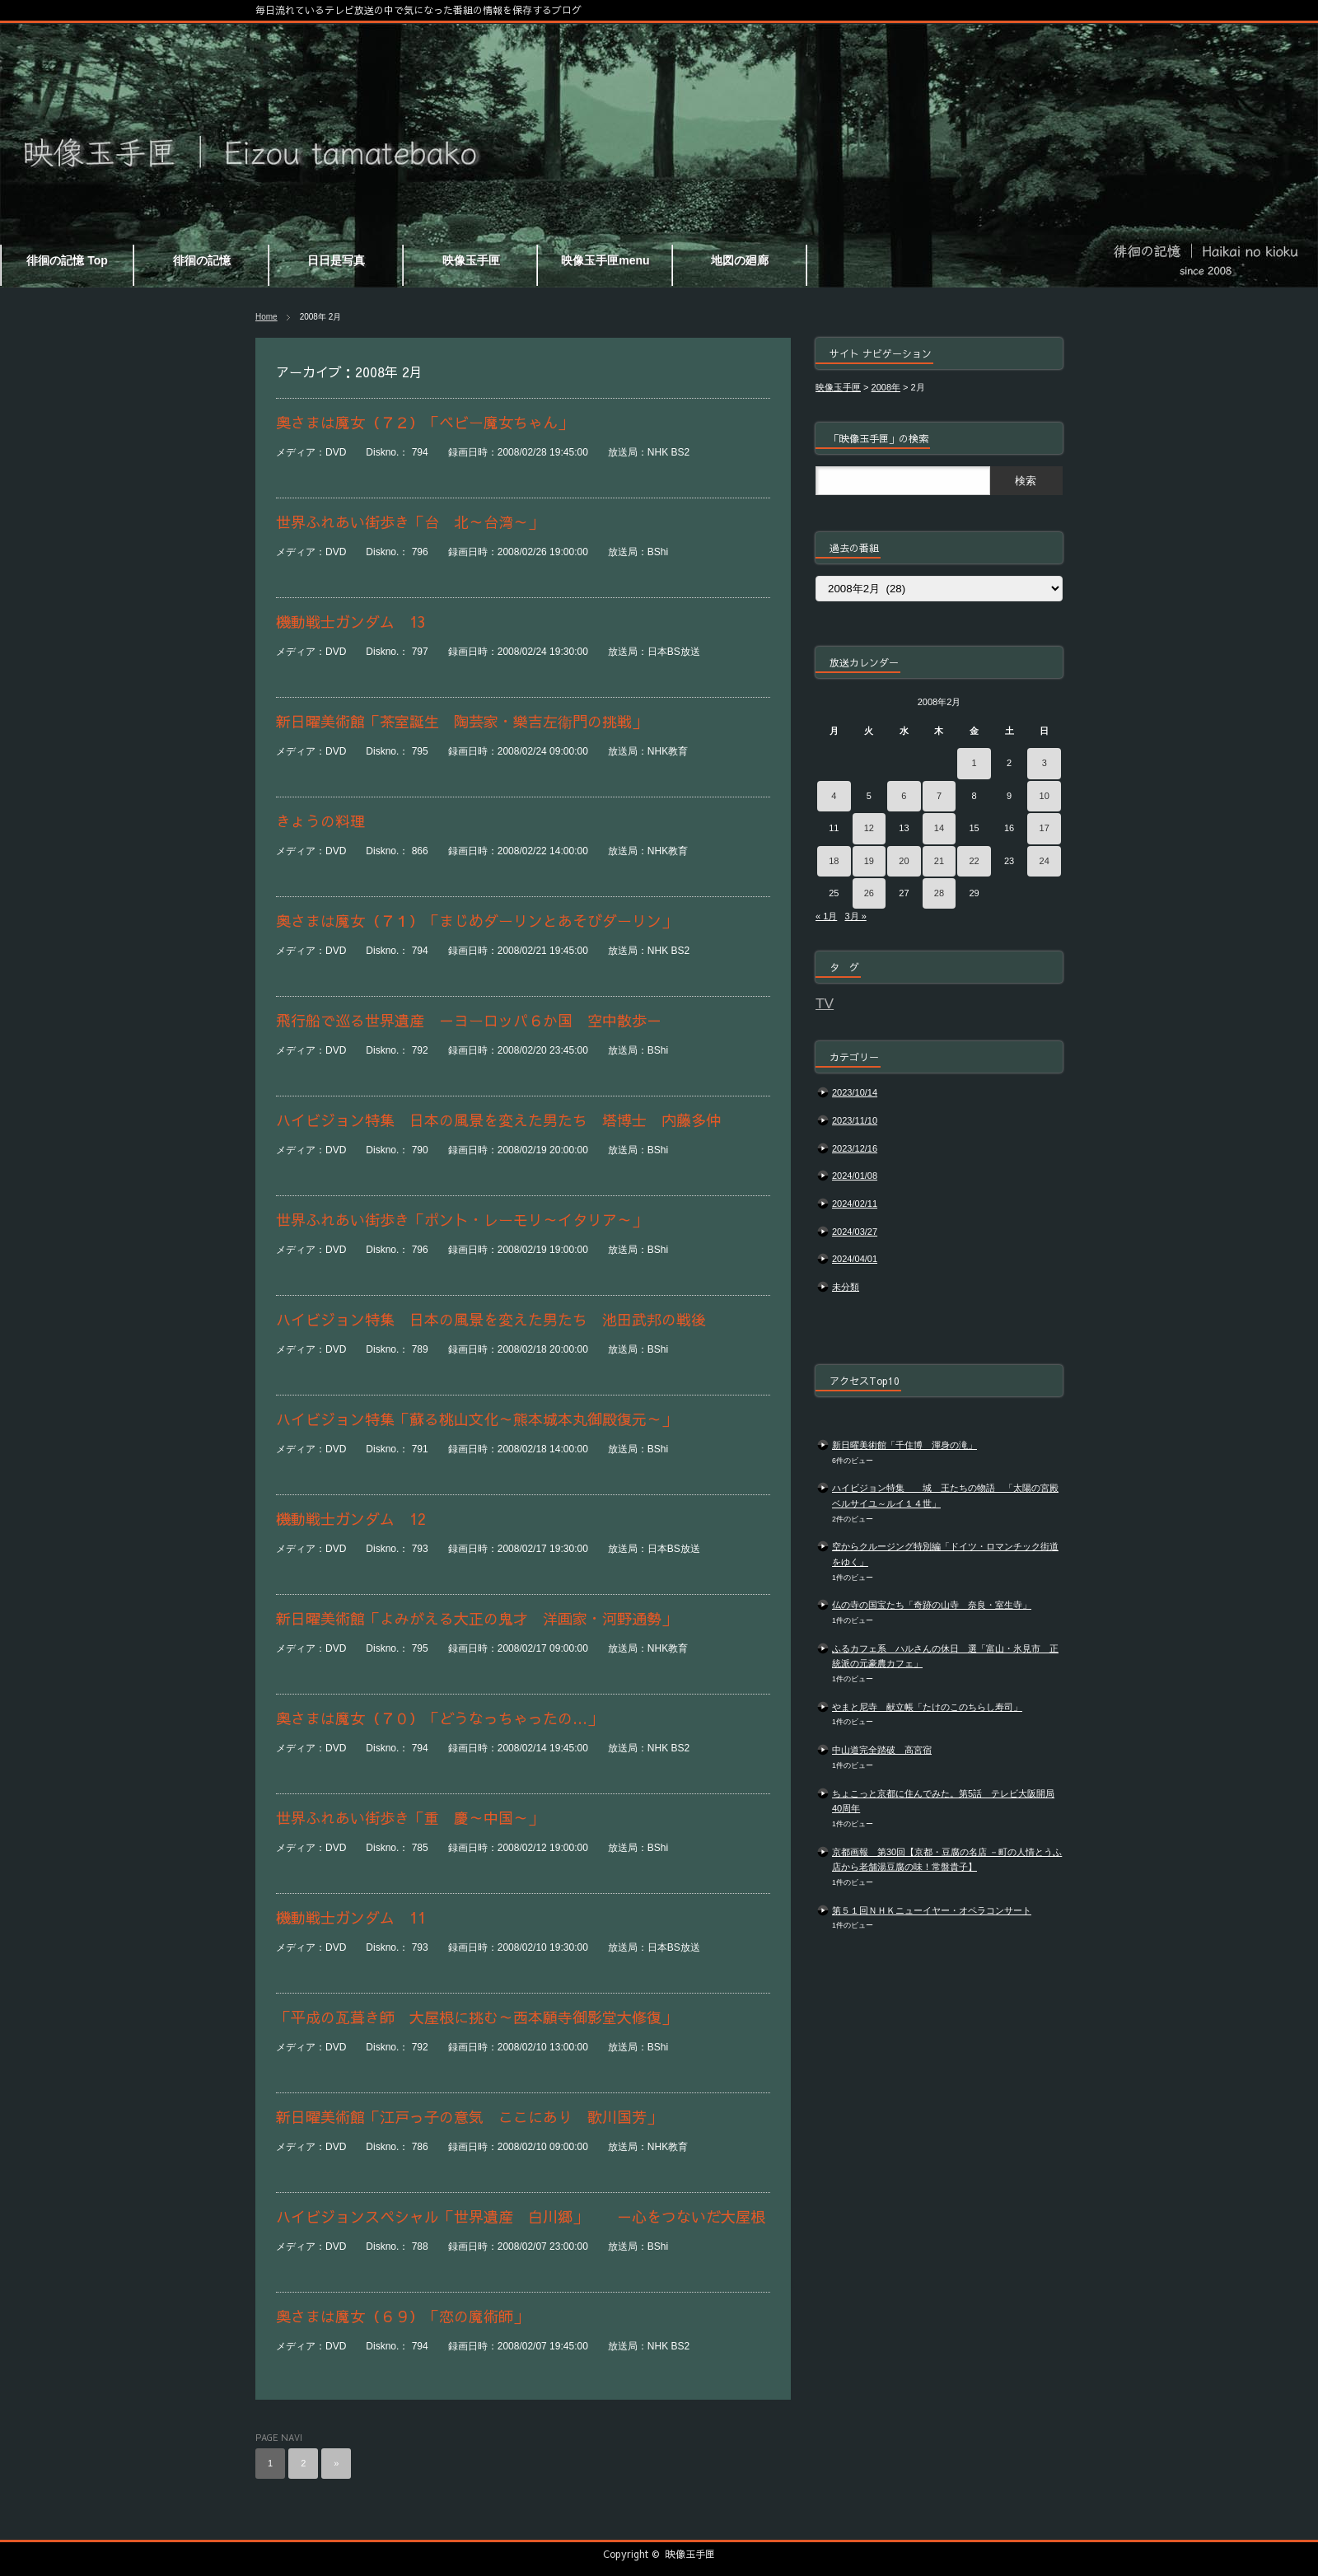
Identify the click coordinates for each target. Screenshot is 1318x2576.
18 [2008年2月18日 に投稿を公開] (834, 861)
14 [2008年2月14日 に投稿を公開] (939, 828)
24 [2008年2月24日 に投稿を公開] (1044, 861)
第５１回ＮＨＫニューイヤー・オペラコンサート (931, 1910)
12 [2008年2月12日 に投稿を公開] (869, 828)
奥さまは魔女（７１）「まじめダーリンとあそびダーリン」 (476, 920)
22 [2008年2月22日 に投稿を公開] (974, 861)
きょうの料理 (320, 821)
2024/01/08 (854, 1175)
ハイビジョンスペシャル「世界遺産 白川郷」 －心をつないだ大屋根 (520, 2216)
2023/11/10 (854, 1120)
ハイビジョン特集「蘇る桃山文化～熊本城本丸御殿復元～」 (476, 1419)
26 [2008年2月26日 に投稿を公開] (869, 893)
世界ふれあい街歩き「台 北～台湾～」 (409, 522)
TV (825, 1003)
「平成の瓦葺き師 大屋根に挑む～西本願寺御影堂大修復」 (476, 2017)
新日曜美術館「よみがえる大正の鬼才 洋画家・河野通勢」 (476, 1618)
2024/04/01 (854, 1259)
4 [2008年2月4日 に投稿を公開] (833, 796)
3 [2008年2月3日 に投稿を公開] (1044, 763)
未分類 (845, 1287)
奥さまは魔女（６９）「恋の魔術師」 (402, 2316)
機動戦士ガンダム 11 (351, 1917)
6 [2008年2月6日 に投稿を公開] (903, 796)
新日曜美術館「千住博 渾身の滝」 (904, 1445)
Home (266, 316)
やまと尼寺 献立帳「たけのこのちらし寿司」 (927, 1707)
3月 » (855, 916)
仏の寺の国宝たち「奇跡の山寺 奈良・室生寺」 (931, 1605)
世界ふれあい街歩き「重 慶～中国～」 (409, 1817)
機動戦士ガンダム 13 (351, 621)
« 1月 (826, 916)
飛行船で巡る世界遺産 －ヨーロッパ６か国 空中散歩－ (468, 1020)
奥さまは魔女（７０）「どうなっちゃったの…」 (439, 1718)
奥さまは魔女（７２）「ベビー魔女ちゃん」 (424, 422)
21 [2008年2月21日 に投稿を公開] (939, 861)
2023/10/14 (854, 1092)
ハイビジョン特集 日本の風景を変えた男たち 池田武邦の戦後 (491, 1319)
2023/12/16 (854, 1148)
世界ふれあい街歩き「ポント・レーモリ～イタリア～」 (461, 1219)
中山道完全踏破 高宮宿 (882, 1750)
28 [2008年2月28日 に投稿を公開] (939, 893)
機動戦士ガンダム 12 (351, 1518)
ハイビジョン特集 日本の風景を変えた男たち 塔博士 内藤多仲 (498, 1120)
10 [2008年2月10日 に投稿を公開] (1044, 796)
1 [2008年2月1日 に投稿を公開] (973, 763)
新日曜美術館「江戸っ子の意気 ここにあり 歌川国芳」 (468, 2116)
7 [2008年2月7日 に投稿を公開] (939, 796)
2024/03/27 (854, 1232)
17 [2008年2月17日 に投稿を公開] (1044, 828)
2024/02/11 (854, 1204)
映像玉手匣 (690, 2553)
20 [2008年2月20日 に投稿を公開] (904, 861)
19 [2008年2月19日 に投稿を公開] (869, 861)
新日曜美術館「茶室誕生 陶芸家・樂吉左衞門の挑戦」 (461, 721)
